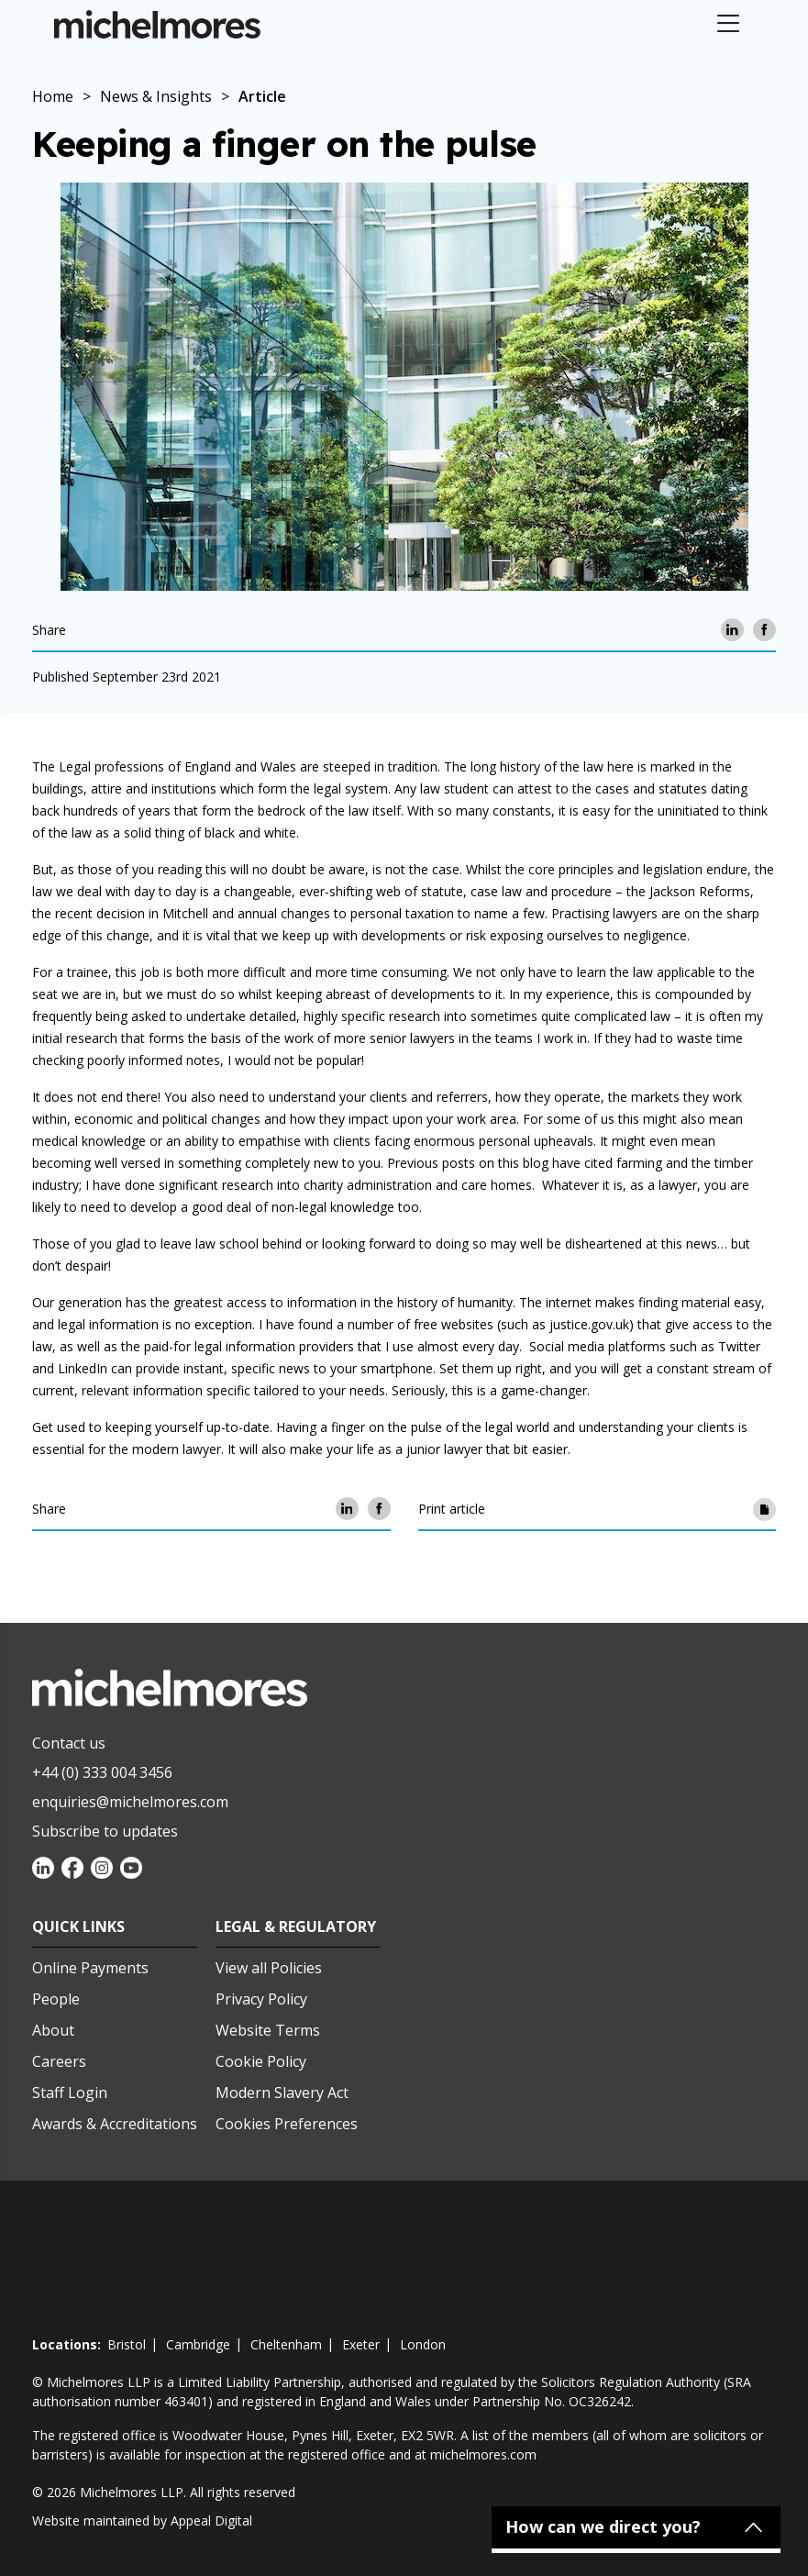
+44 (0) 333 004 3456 (102, 1772)
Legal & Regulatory (296, 1926)
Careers (59, 2061)
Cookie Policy (261, 2061)
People (56, 1999)
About (53, 2030)
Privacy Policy (261, 1999)
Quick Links (78, 1926)
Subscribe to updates (105, 1831)
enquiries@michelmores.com (130, 1802)
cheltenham (286, 2344)
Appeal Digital (211, 2520)
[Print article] (764, 1508)
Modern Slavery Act (282, 2092)
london (423, 2344)
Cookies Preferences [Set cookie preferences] (287, 2124)
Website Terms (268, 2030)
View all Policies (269, 1968)
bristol (126, 2344)
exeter (361, 2344)
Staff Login (69, 2092)
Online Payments (90, 1968)
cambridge (198, 2344)
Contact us (68, 1743)
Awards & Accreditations (114, 2124)
